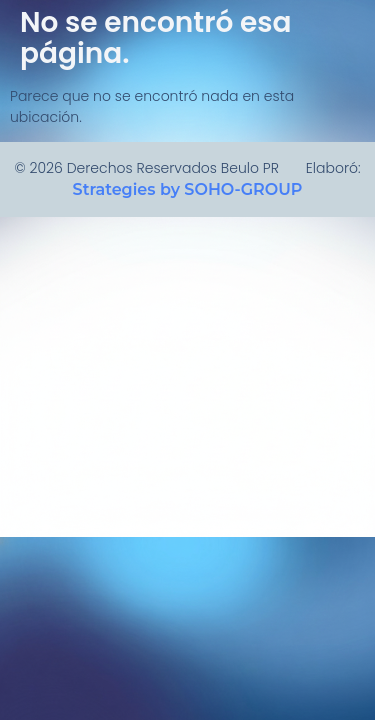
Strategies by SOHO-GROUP (188, 189)
